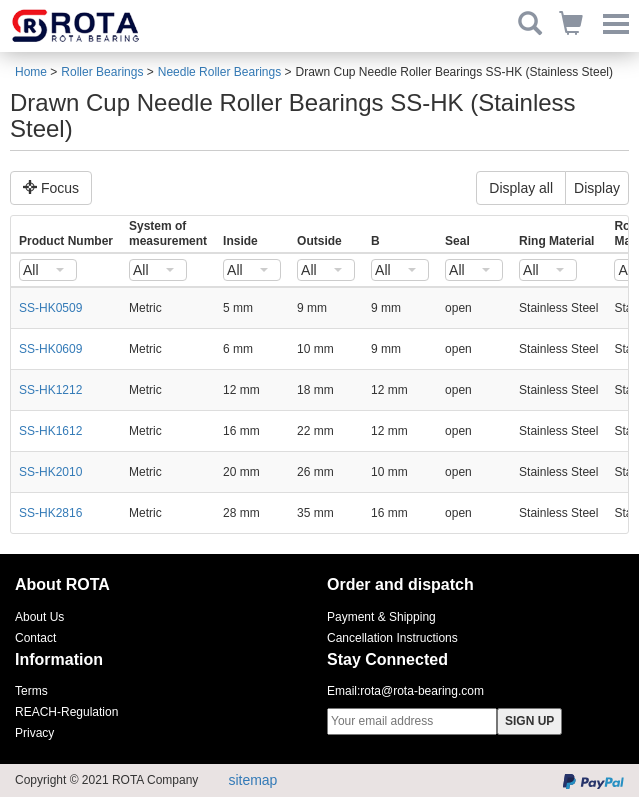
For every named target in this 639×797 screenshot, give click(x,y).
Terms (31, 691)
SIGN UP (529, 721)
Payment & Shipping (381, 617)
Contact (35, 638)
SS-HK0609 (50, 349)
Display (597, 188)
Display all (521, 188)
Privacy (34, 733)
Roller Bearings (102, 72)
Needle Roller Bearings (219, 72)
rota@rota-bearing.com (422, 691)
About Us (39, 617)
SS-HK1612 (50, 431)
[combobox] (48, 270)
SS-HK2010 (50, 472)
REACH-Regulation (66, 712)
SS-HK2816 (50, 513)
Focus (51, 188)
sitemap (252, 780)
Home (31, 72)
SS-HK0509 (50, 308)
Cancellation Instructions (392, 638)
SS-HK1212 (50, 390)
